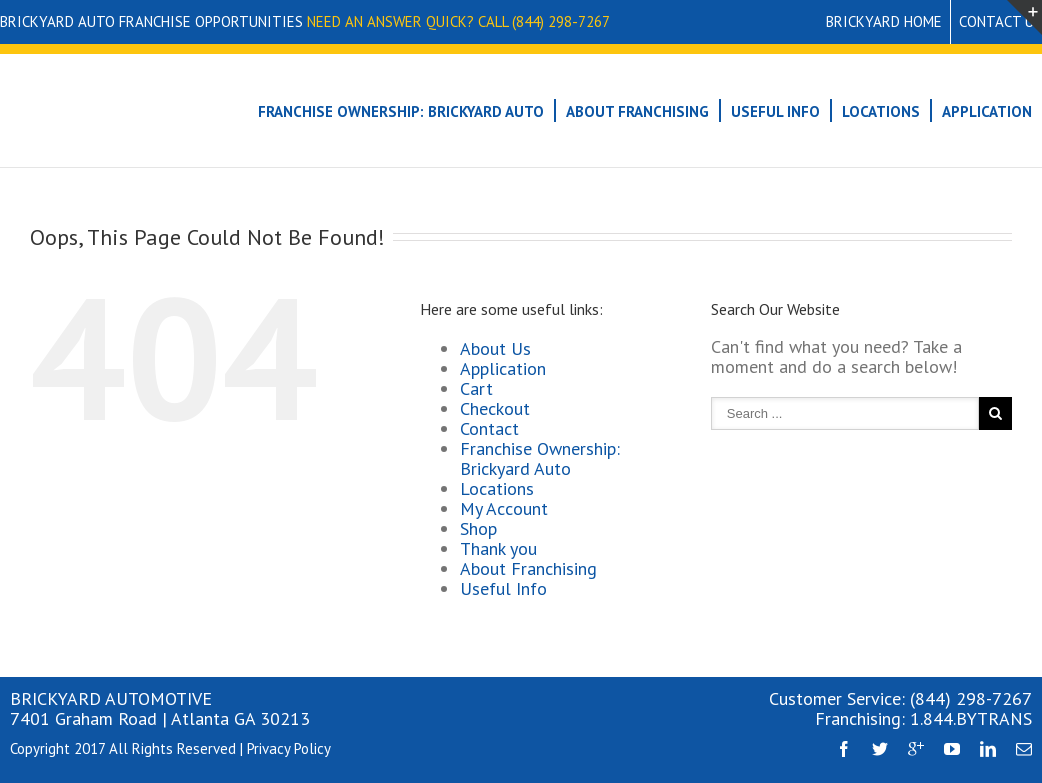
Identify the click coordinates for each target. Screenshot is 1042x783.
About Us (495, 348)
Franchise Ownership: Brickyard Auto (401, 111)
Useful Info (775, 111)
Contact (489, 428)
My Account (504, 508)
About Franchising (637, 111)
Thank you (498, 548)
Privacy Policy (289, 748)
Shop (478, 528)
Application (987, 111)
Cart (476, 388)
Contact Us (1000, 21)
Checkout (495, 408)
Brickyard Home (884, 21)
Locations (881, 111)
